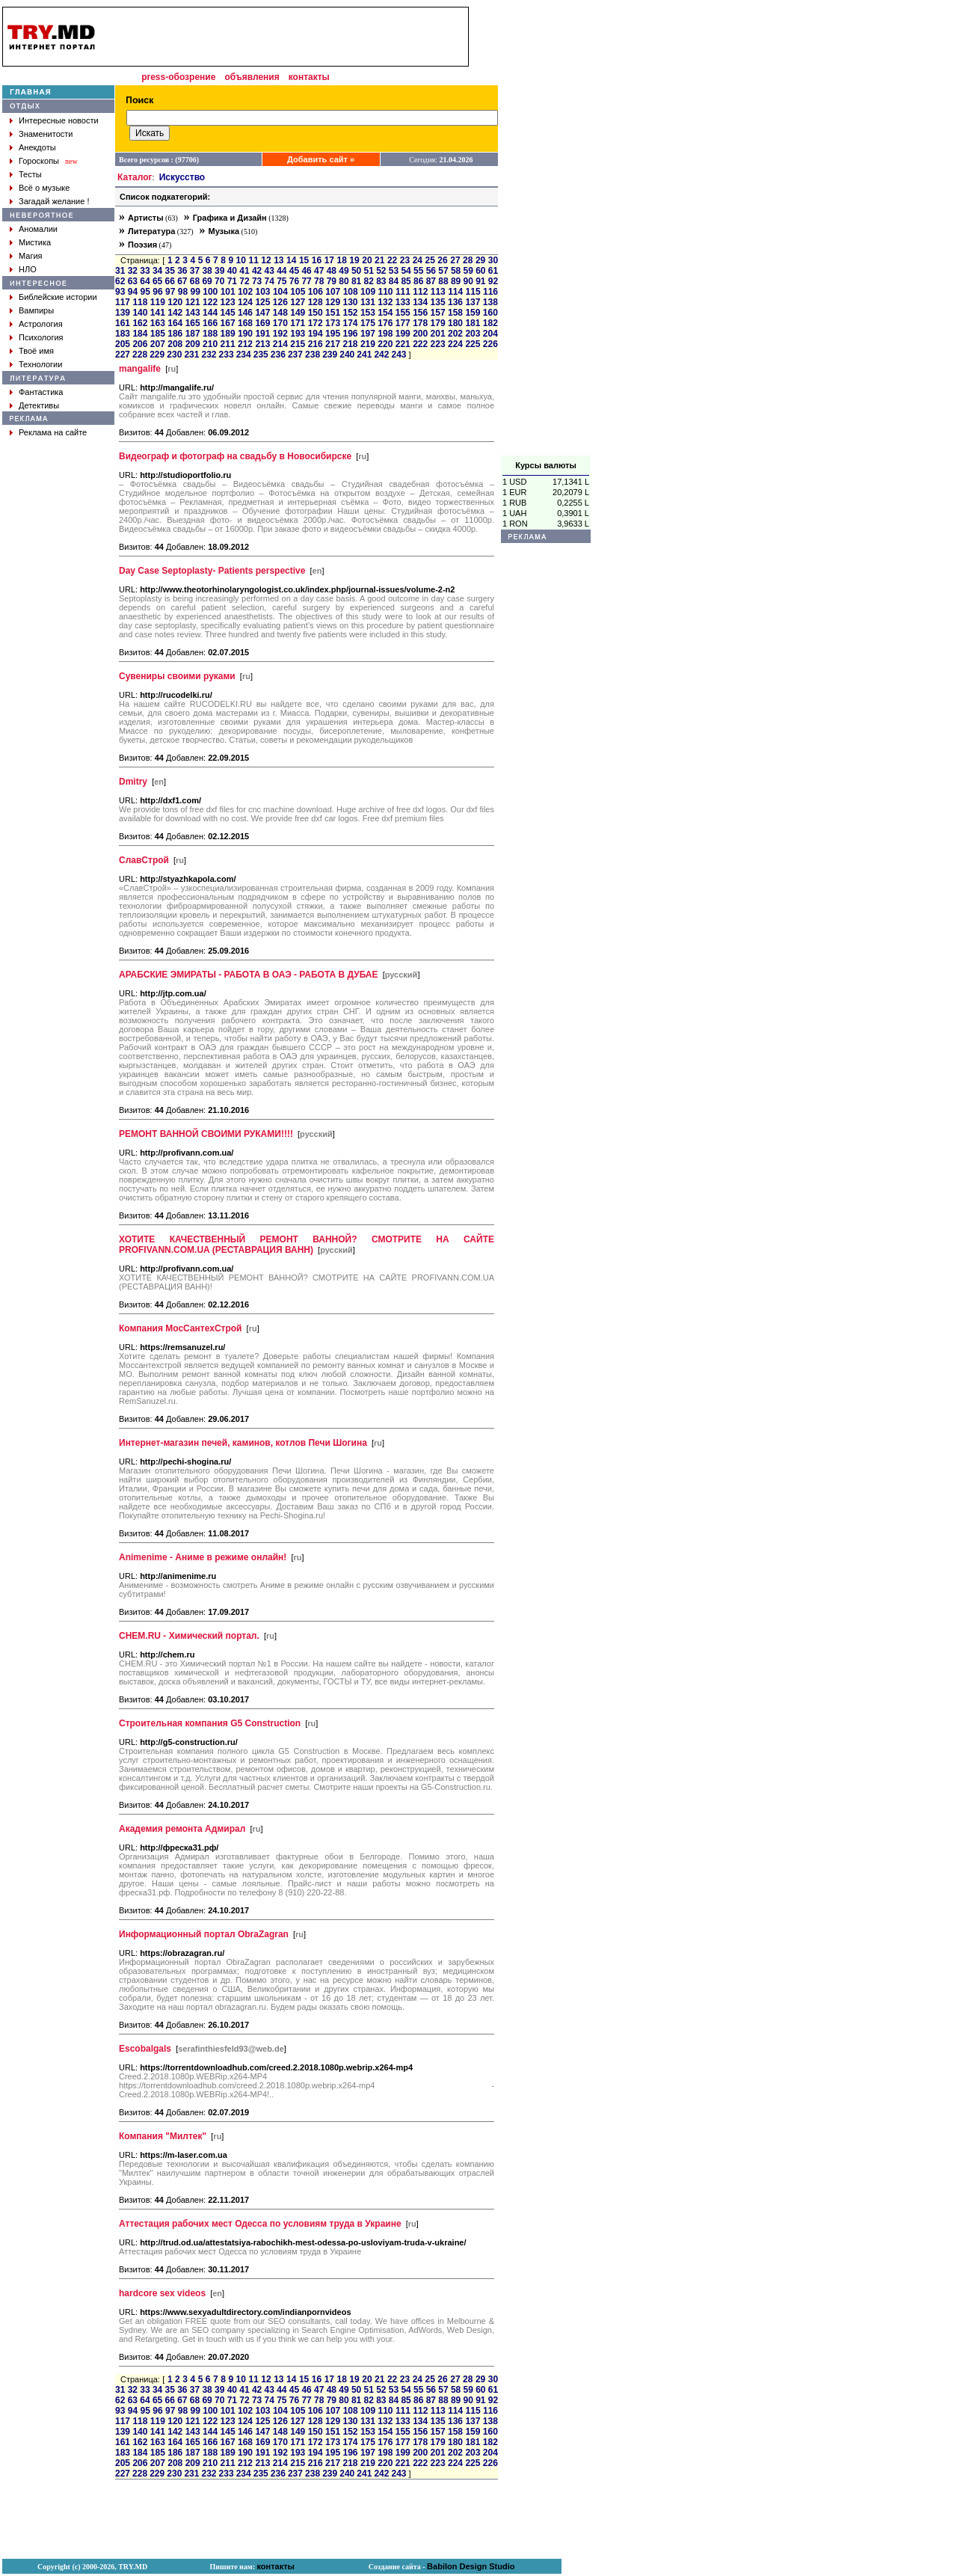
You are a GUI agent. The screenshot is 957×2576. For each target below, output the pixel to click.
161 (122, 323)
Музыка (223, 231)
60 (480, 271)
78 (319, 281)
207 (157, 344)
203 (472, 333)
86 (418, 281)
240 (346, 354)
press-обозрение (178, 77)
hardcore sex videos (162, 2293)
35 (170, 271)
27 (455, 260)
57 (443, 271)
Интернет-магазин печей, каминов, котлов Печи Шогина (243, 1443)
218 (349, 344)
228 (139, 354)
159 (472, 312)
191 (262, 333)
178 (420, 323)
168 (245, 323)
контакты (309, 77)
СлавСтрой (144, 860)
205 (122, 344)
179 (438, 323)
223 (438, 344)
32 (133, 271)
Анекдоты (37, 147)
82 (369, 281)
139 (122, 312)
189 (228, 333)
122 (210, 302)
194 (315, 333)
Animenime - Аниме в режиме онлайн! (202, 1557)
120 (174, 302)
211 (228, 344)
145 (228, 312)
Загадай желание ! (54, 201)
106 (315, 291)
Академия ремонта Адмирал (182, 1829)
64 (145, 281)
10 (241, 260)
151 (332, 312)
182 (490, 323)
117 (122, 302)
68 (195, 281)
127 (297, 302)
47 (319, 271)
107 (332, 291)
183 (122, 333)
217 (332, 344)
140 (139, 312)
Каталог (135, 177)
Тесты (30, 174)
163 (157, 323)
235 (260, 354)
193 (297, 333)
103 (263, 291)
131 (367, 302)
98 (183, 291)
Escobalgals (145, 2048)
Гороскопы (39, 160)
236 (278, 354)
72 (244, 281)
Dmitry (133, 781)
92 (493, 281)
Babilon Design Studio (470, 2566)
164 (174, 323)
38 (207, 271)
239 (329, 354)
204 (490, 333)
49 (343, 271)
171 (297, 323)
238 (312, 354)
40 (232, 271)
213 (262, 344)
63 (133, 281)
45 (294, 271)
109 (367, 291)
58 (456, 271)
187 (192, 333)
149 (297, 312)
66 (170, 281)
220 (385, 344)
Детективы (39, 405)
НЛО (28, 269)
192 (280, 333)
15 (304, 260)
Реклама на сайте (53, 432)
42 (257, 271)
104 (280, 291)
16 (316, 260)
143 (192, 312)
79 (331, 281)
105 (297, 291)
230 (174, 354)
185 (157, 333)
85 (405, 281)
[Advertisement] (546, 231)
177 (403, 323)
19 (354, 260)
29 (480, 260)
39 (219, 271)
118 (139, 302)
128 (315, 302)
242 (381, 354)
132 (385, 302)
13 (278, 260)
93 (120, 291)
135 (438, 302)
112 (420, 291)
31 (120, 271)
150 (315, 312)
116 (490, 291)
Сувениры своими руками (177, 676)
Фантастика (41, 391)
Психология (41, 337)
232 (208, 354)
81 (356, 281)
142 (174, 312)
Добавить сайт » (320, 159)
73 (257, 281)
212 (245, 344)
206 (139, 344)
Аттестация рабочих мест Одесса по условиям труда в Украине (260, 2223)
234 (243, 354)
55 (418, 271)
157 (438, 312)
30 (493, 260)
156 (420, 312)
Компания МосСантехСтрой (180, 1328)
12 (266, 260)
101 (228, 291)
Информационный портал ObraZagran (204, 1934)
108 (350, 291)
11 (253, 260)
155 (403, 312)
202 (455, 333)
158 (455, 312)
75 (281, 281)
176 (385, 323)
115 (473, 291)
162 (139, 323)
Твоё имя (36, 350)
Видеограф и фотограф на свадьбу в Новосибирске (235, 456)
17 (329, 260)
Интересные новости (59, 120)
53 (394, 271)
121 (192, 302)
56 (431, 271)
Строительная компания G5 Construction (210, 1723)
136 (455, 302)
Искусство (182, 177)
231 (191, 354)
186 (174, 333)
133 (403, 302)
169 (262, 323)
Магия (31, 255)
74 (269, 281)
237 (295, 354)
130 (349, 302)
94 (133, 291)
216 (315, 344)
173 (332, 323)
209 (192, 344)
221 (403, 344)
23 (405, 260)
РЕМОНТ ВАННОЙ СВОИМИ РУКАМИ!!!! (206, 1134)
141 (157, 312)
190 (245, 333)
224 (455, 344)
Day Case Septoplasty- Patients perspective (212, 570)
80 (343, 281)
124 (245, 302)
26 (442, 260)
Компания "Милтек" (162, 2136)
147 (262, 312)
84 (394, 281)
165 (192, 323)
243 (399, 354)
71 (232, 281)
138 (490, 302)
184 (139, 333)
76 (294, 281)
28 (468, 260)
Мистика (35, 242)
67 (182, 281)
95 (145, 291)
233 (226, 354)
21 (379, 260)
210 (210, 344)
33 (145, 271)
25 (430, 260)
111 (403, 291)
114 (455, 291)
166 (210, 323)
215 (297, 344)
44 (281, 271)
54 (405, 271)
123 (228, 302)
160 (490, 312)
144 (210, 312)
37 (195, 271)
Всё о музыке (44, 187)
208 (174, 344)
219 (367, 344)
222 (420, 344)
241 (364, 354)
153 (367, 312)
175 (367, 323)
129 (332, 302)
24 (417, 260)
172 (315, 323)
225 (472, 344)
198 (385, 333)
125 (262, 302)
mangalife (140, 369)
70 (219, 281)
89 (456, 281)
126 (280, 302)
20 (367, 260)
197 (367, 333)
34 (157, 271)
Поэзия (142, 244)
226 (490, 344)
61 (493, 271)
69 (207, 281)
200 (420, 333)
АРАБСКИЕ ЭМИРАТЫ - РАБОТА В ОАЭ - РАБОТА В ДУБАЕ (248, 974)
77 (306, 281)
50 (356, 271)
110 (385, 291)
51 (369, 271)
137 (472, 302)
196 (349, 333)
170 (280, 323)
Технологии (40, 364)
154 (385, 312)
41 (244, 271)
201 (438, 333)
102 (245, 291)
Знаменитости (46, 133)
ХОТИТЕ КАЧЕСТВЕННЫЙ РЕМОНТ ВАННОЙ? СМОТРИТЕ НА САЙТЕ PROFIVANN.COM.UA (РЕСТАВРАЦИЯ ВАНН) (306, 1244)
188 (210, 333)
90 (468, 281)
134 (420, 302)
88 (443, 281)
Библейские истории (58, 296)
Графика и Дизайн (230, 217)
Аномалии (38, 228)
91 (480, 281)
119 (157, 302)
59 (468, 271)
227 (122, 354)
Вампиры (36, 310)
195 (332, 333)
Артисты (146, 217)
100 (210, 291)
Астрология (41, 323)
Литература (151, 231)
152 (349, 312)
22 (392, 260)
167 (228, 323)
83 (381, 281)
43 (269, 271)
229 (157, 354)
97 (170, 291)
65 (157, 281)
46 (306, 271)
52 (381, 271)
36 (182, 271)
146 (245, 312)
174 (349, 323)
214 (280, 344)
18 (341, 260)
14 (291, 260)
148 (280, 312)
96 (157, 291)
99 (195, 291)
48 (331, 271)
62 (120, 281)
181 (472, 323)
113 (438, 291)
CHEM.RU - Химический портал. (189, 1636)
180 (455, 323)
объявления (251, 77)
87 (431, 281)
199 (403, 333)
